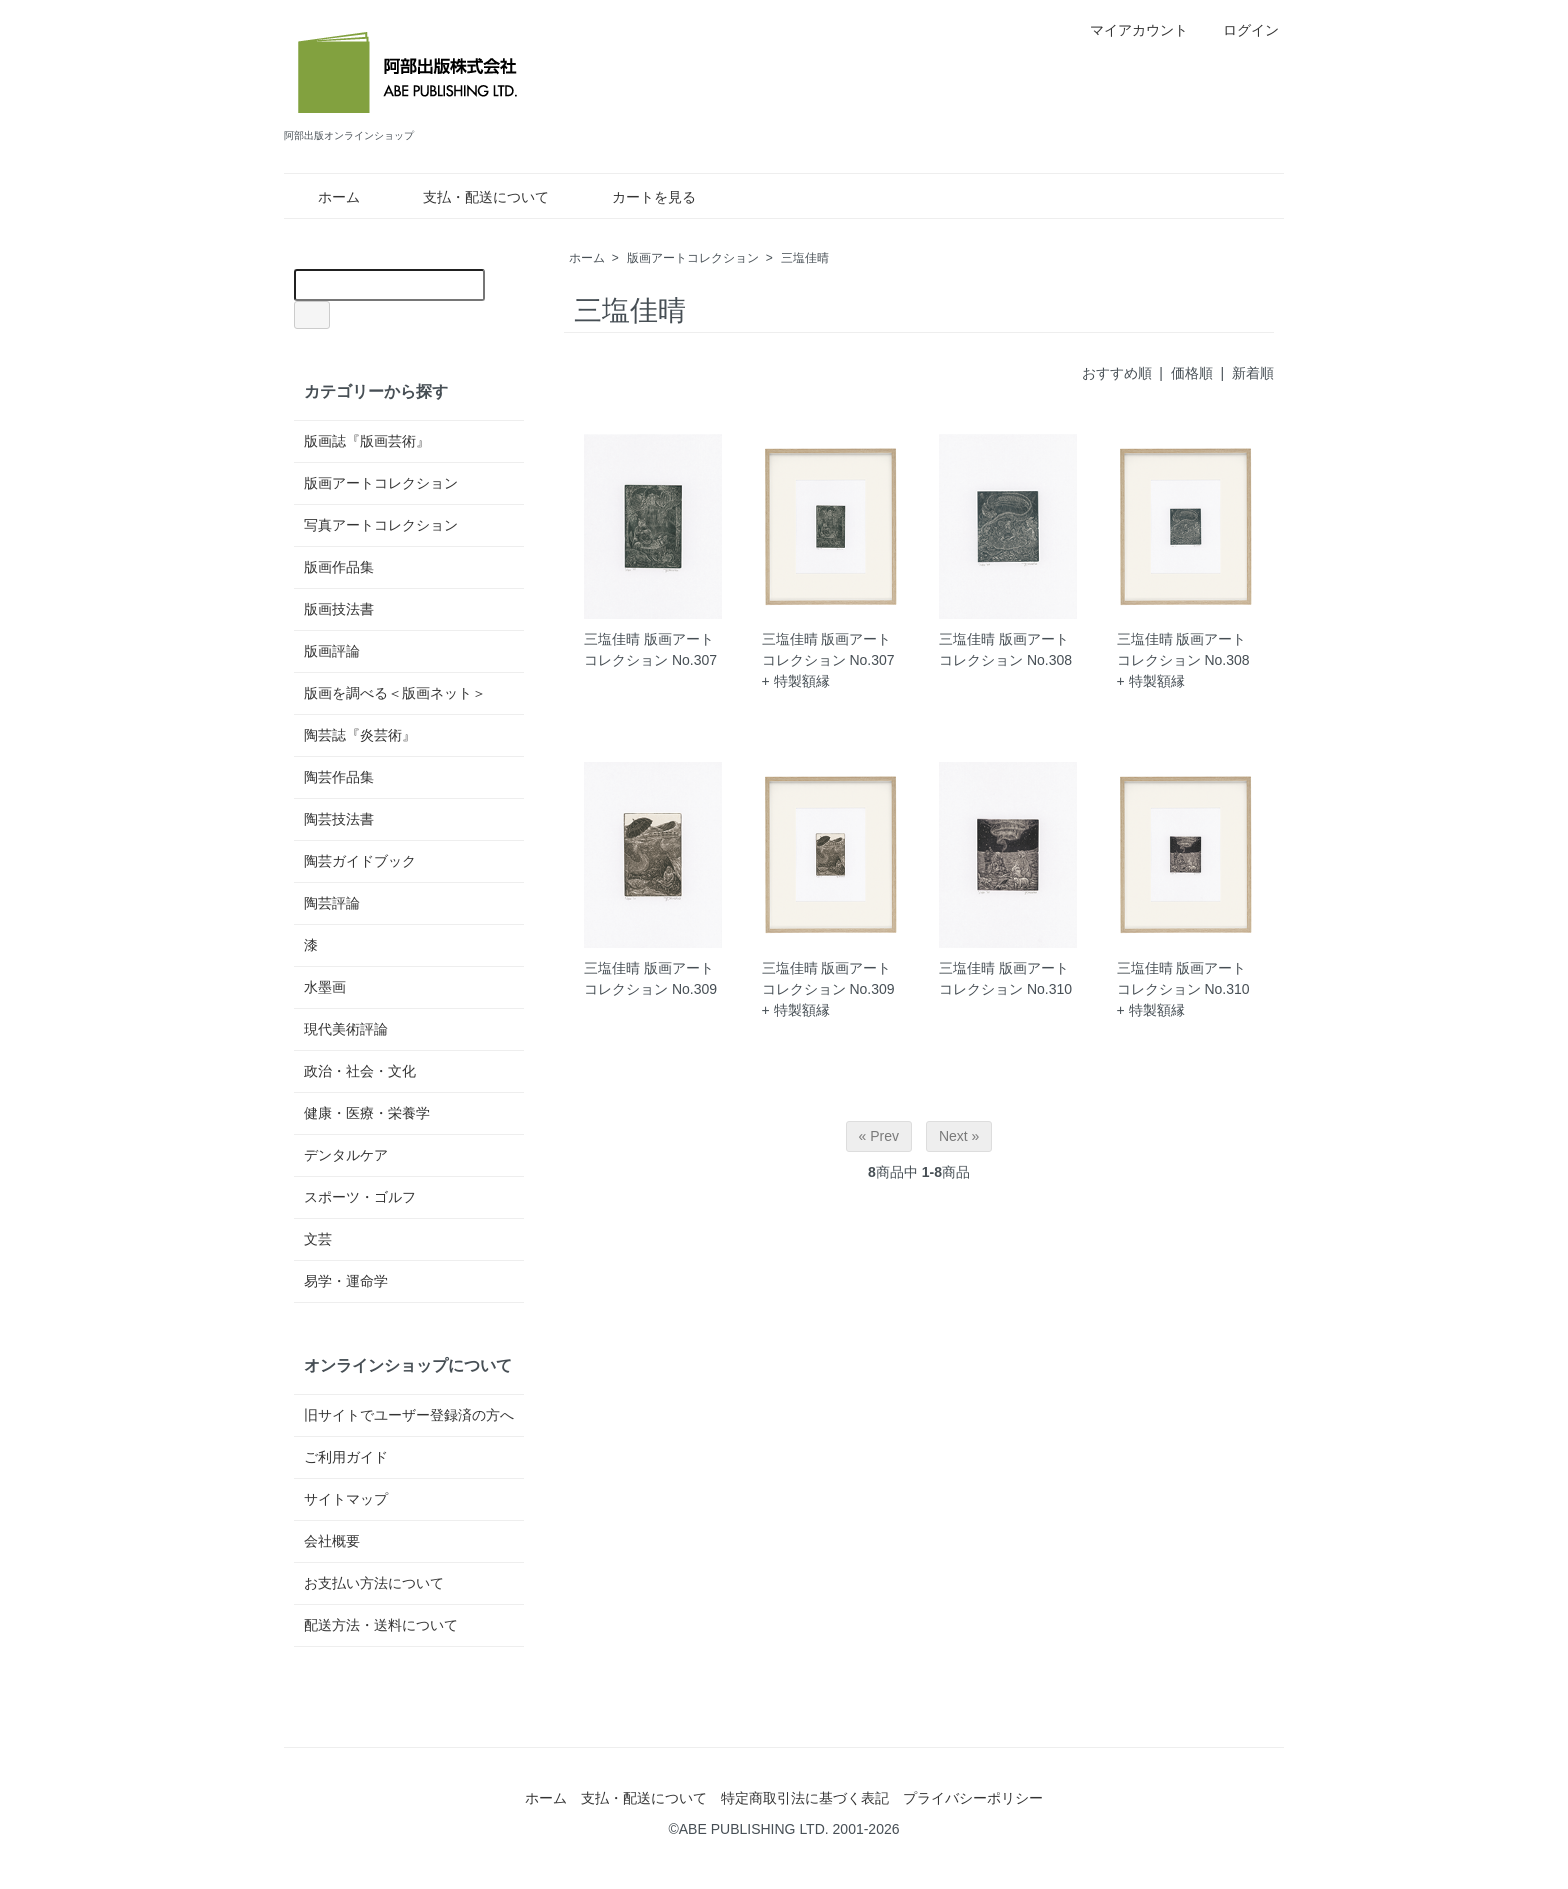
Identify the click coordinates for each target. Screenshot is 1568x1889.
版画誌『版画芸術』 (367, 441)
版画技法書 (339, 609)
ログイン (1240, 30)
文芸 (318, 1239)
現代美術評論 (346, 1029)
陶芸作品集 (339, 777)
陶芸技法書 (339, 819)
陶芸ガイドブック (360, 861)
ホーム (324, 197)
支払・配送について (471, 197)
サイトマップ (346, 1499)
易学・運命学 (346, 1281)
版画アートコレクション (693, 258)
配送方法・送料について (381, 1625)
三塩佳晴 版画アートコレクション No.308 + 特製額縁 (1183, 660)
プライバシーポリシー (973, 1798)
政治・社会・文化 (360, 1071)
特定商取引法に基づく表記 (805, 1798)
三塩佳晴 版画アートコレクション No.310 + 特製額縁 (1183, 989)
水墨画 (325, 987)
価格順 (1192, 373)
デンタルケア (346, 1155)
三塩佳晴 (805, 258)
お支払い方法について (374, 1583)
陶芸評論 (332, 903)
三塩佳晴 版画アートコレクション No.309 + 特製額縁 (828, 989)
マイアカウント (1128, 30)
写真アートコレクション (381, 525)
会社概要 (332, 1541)
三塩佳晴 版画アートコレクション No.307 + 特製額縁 (828, 660)
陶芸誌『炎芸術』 (360, 735)
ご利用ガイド (346, 1457)
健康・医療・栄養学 (367, 1113)
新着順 (1253, 373)
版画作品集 (339, 567)
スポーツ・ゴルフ (360, 1197)
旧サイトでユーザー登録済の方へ (409, 1415)
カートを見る (639, 197)
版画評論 (332, 651)
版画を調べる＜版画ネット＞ (395, 693)
